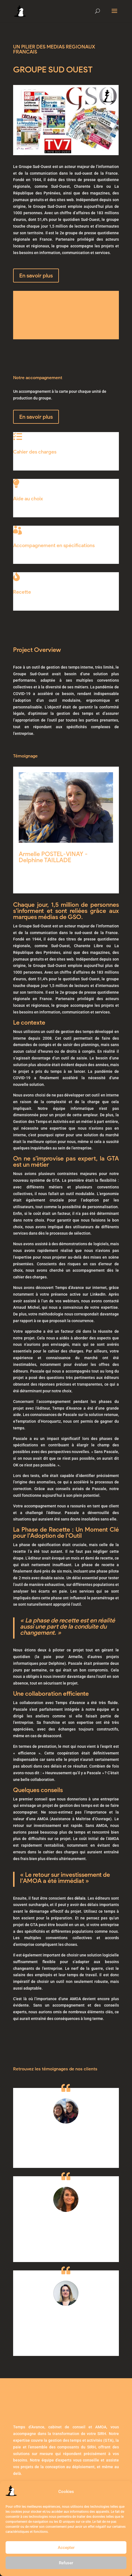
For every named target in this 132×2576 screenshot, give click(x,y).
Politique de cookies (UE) (83, 2477)
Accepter (66, 2547)
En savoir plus (36, 275)
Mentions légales (34, 2477)
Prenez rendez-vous (44, 2440)
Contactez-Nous (45, 326)
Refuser (66, 2562)
